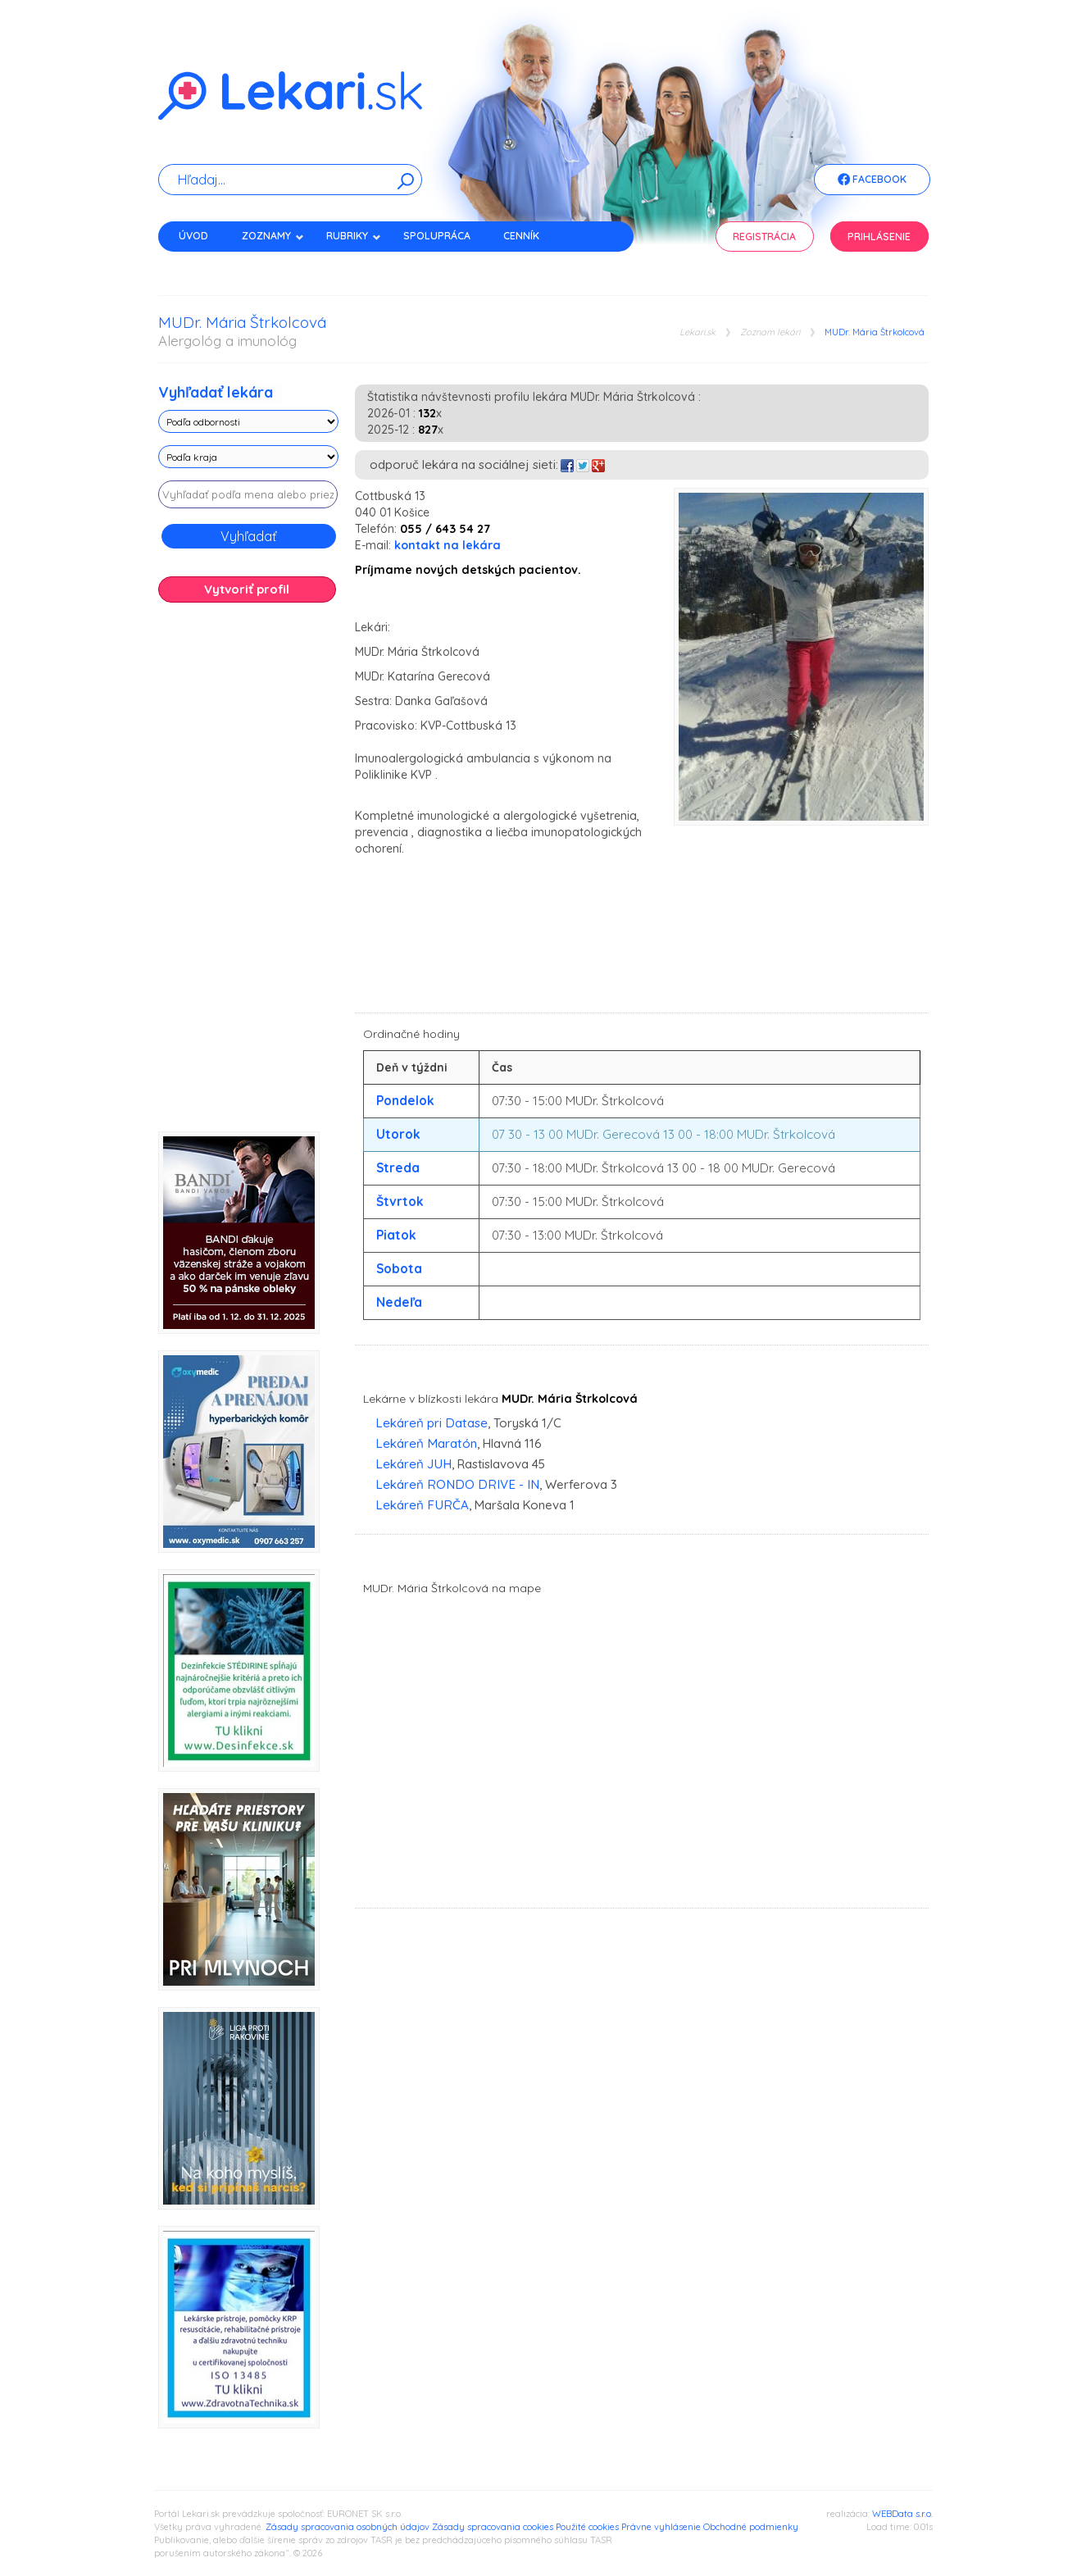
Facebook (872, 180)
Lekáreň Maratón (426, 1443)
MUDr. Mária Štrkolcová (875, 332)
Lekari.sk (697, 332)
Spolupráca (436, 236)
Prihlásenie (879, 236)
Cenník (521, 236)
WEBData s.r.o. (902, 2513)
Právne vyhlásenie (661, 2527)
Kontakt (202, 264)
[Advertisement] (248, 873)
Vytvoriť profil (246, 589)
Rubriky (353, 236)
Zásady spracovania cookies (492, 2527)
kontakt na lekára (447, 545)
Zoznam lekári (770, 332)
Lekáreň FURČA (422, 1505)
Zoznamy (273, 236)
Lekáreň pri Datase (431, 1423)
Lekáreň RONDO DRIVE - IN (457, 1484)
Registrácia (764, 236)
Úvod (193, 236)
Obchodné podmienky (750, 2527)
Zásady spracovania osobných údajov (347, 2527)
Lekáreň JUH (413, 1464)
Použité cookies (587, 2527)
